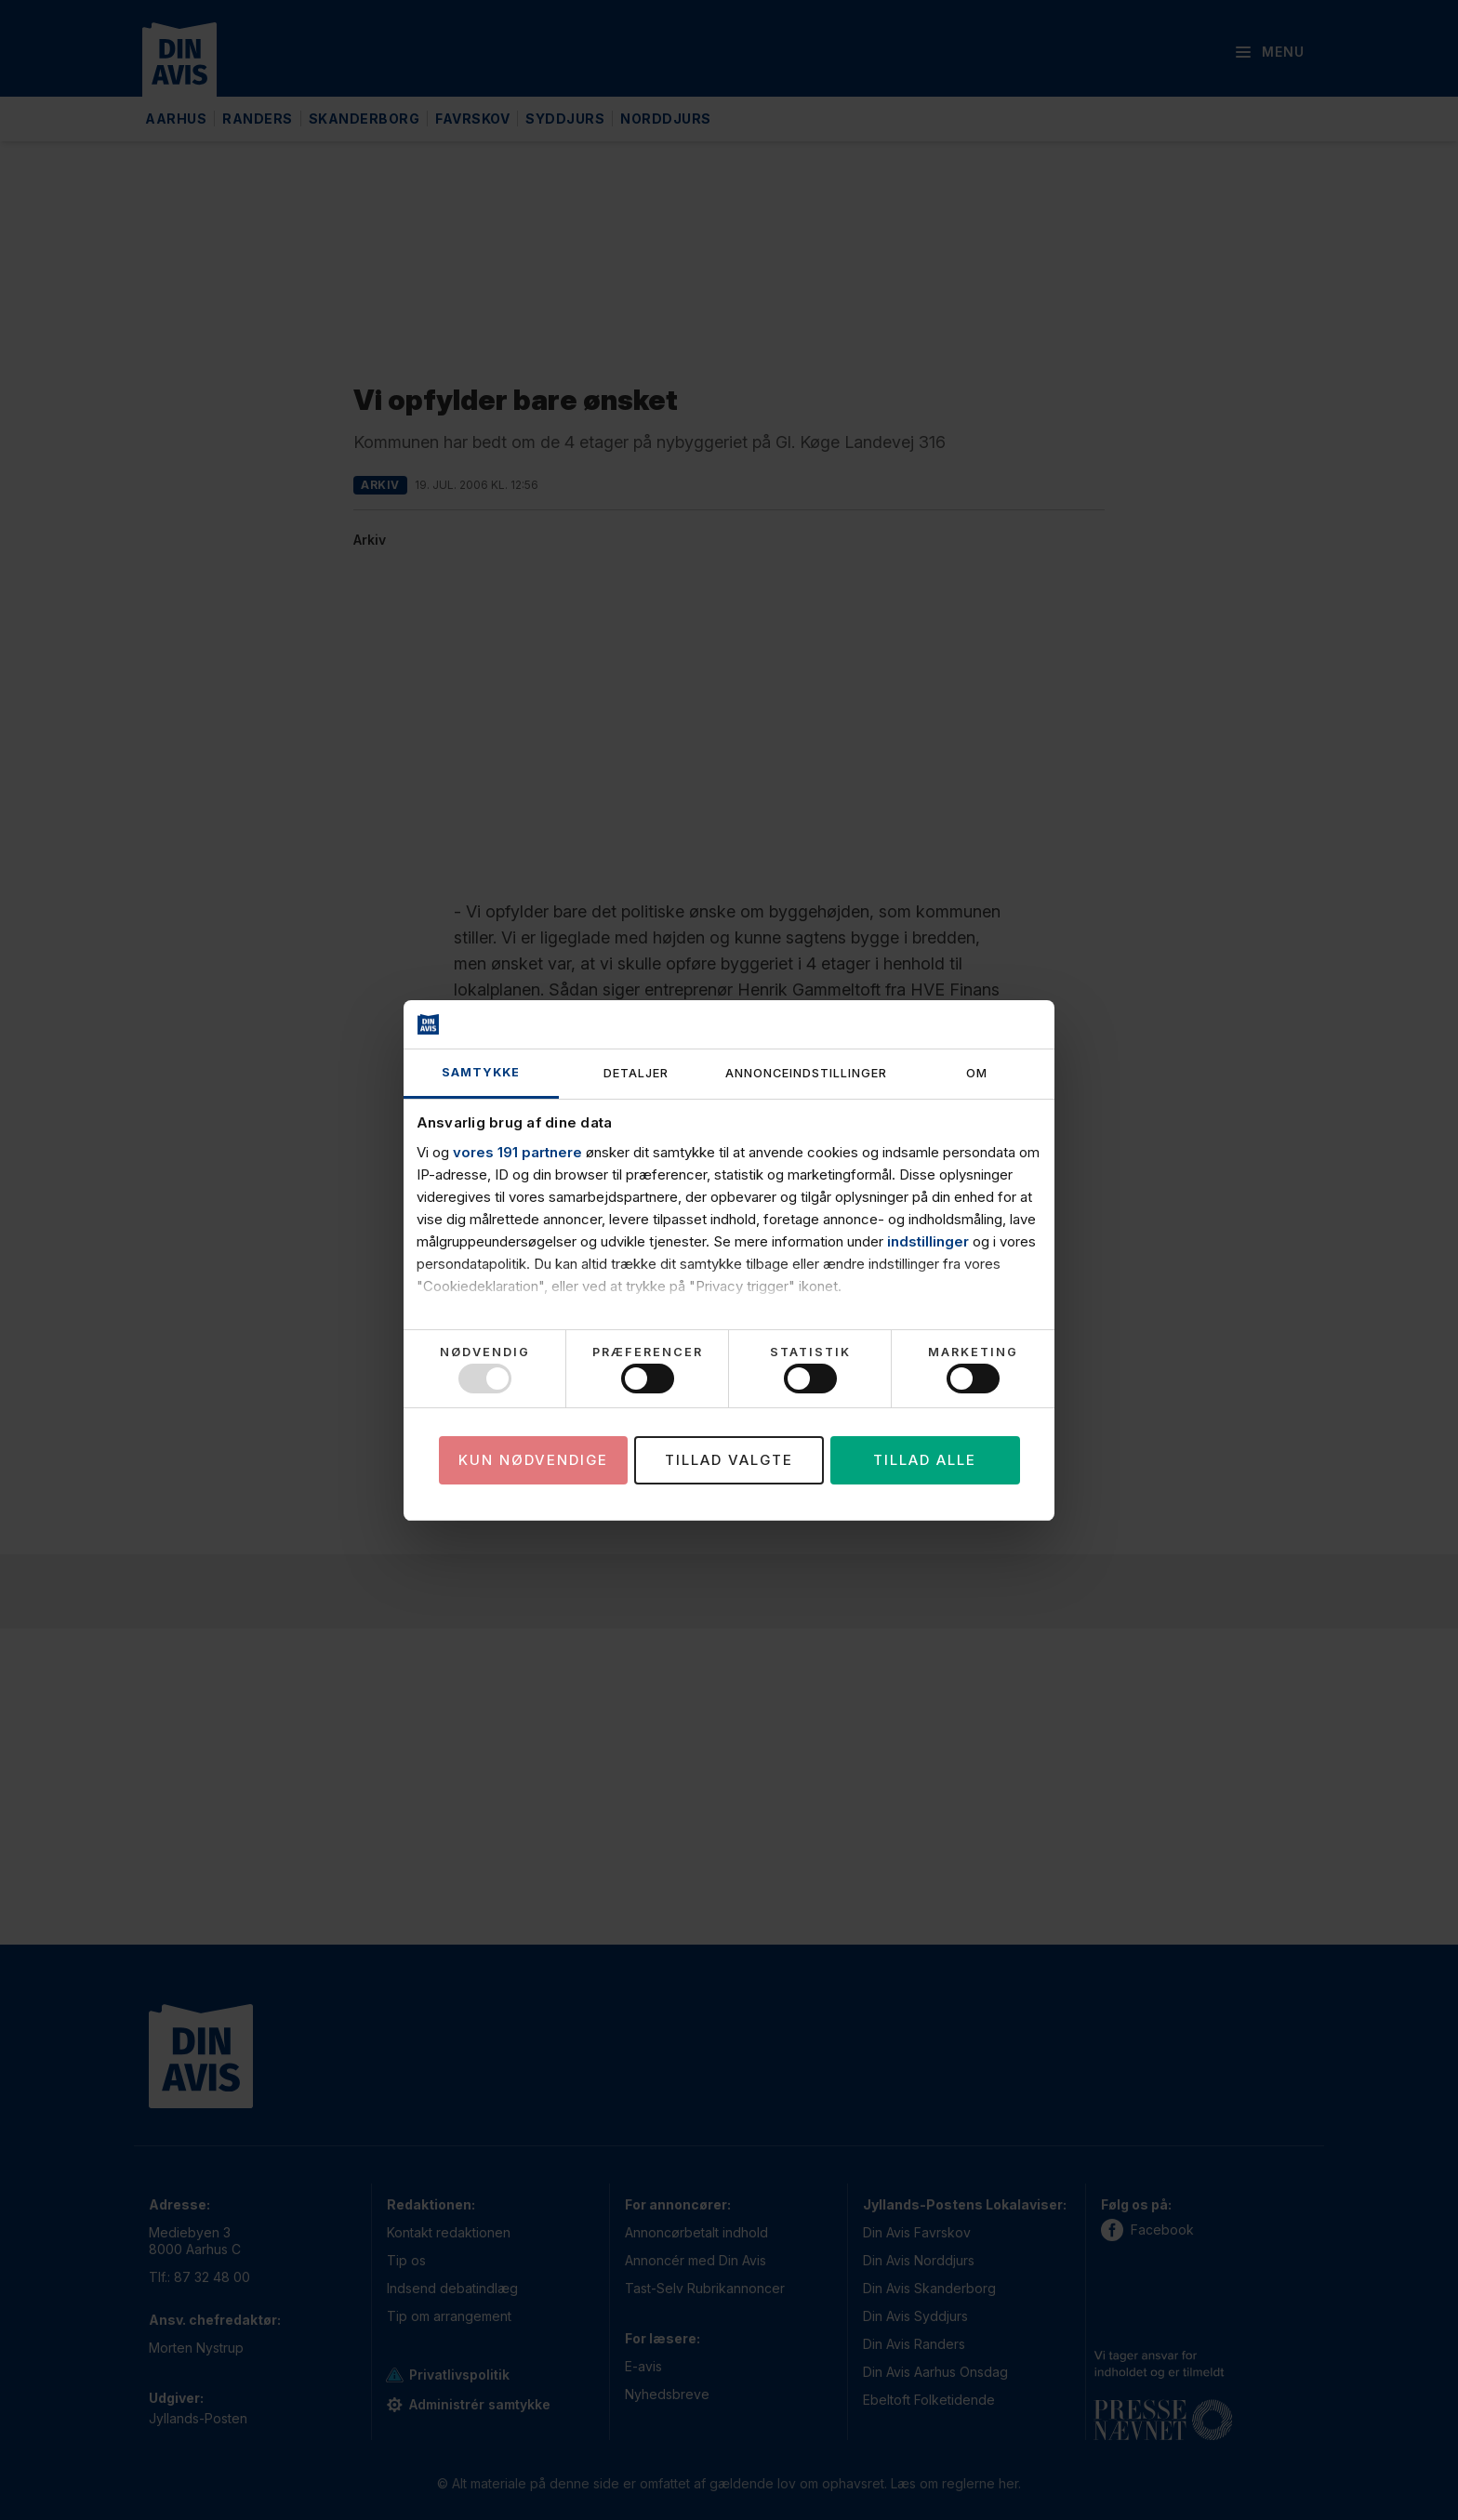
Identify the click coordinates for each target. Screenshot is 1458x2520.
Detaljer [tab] (636, 1073)
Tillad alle (924, 1460)
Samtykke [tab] (481, 1072)
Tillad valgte (729, 1460)
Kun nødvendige (533, 1460)
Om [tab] (976, 1073)
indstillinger (928, 1241)
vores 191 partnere (517, 1152)
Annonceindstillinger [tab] (806, 1073)
